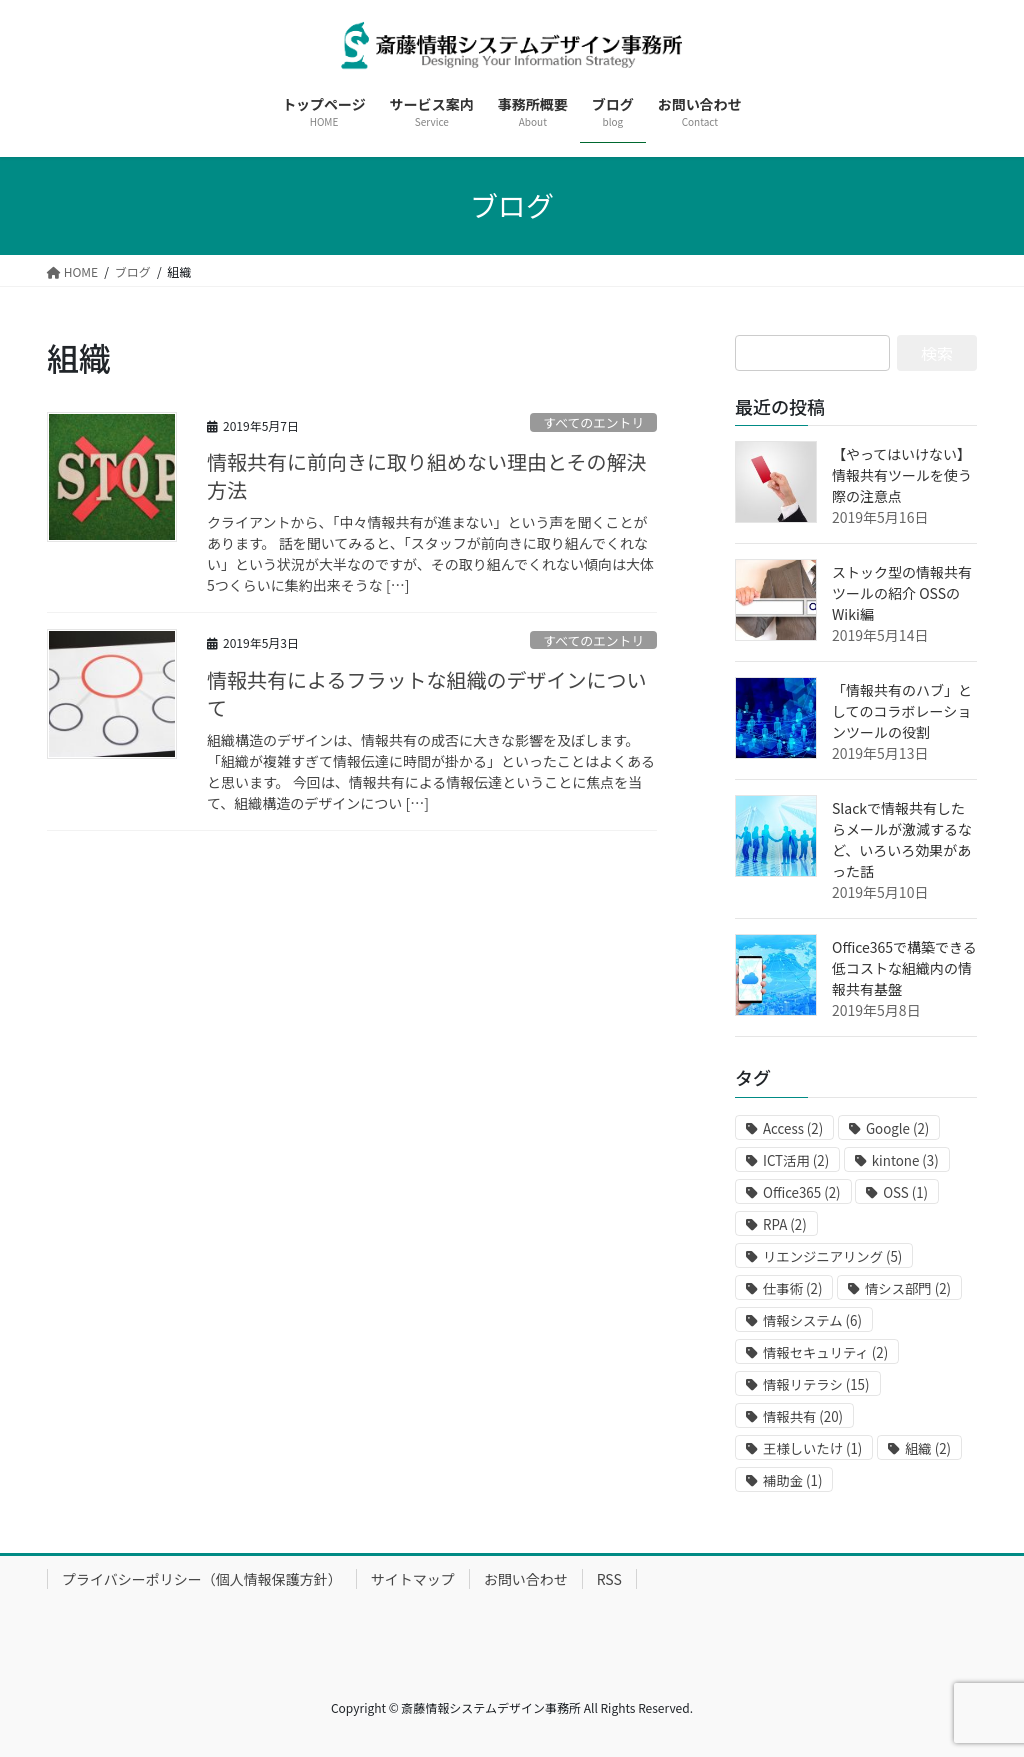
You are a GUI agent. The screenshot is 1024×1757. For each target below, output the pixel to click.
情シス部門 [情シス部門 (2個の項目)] (908, 1288)
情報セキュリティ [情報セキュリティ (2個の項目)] (825, 1352)
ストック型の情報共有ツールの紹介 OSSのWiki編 (902, 593)
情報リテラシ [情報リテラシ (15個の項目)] (816, 1384)
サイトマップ (413, 1579)
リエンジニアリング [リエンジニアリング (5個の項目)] (832, 1256)
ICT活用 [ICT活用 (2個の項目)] (796, 1160)
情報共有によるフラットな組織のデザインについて (426, 693)
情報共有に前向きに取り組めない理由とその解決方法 (426, 475)
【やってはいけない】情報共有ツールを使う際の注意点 (902, 475)
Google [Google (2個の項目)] (897, 1128)
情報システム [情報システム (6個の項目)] (812, 1320)
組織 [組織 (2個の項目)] (928, 1448)
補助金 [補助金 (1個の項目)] (792, 1480)
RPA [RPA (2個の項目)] (785, 1224)
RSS (609, 1579)
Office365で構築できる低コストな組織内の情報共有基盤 (904, 968)
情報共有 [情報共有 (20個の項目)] (803, 1416)
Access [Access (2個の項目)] (793, 1128)
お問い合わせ (526, 1579)
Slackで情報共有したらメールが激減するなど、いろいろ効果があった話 (902, 839)
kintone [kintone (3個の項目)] (905, 1160)
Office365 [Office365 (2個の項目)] (802, 1192)
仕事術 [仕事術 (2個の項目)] (792, 1288)
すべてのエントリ (593, 422)
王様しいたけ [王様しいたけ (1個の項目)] (812, 1448)
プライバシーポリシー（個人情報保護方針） (202, 1579)
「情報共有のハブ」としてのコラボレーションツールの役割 (902, 711)
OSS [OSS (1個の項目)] (905, 1192)
